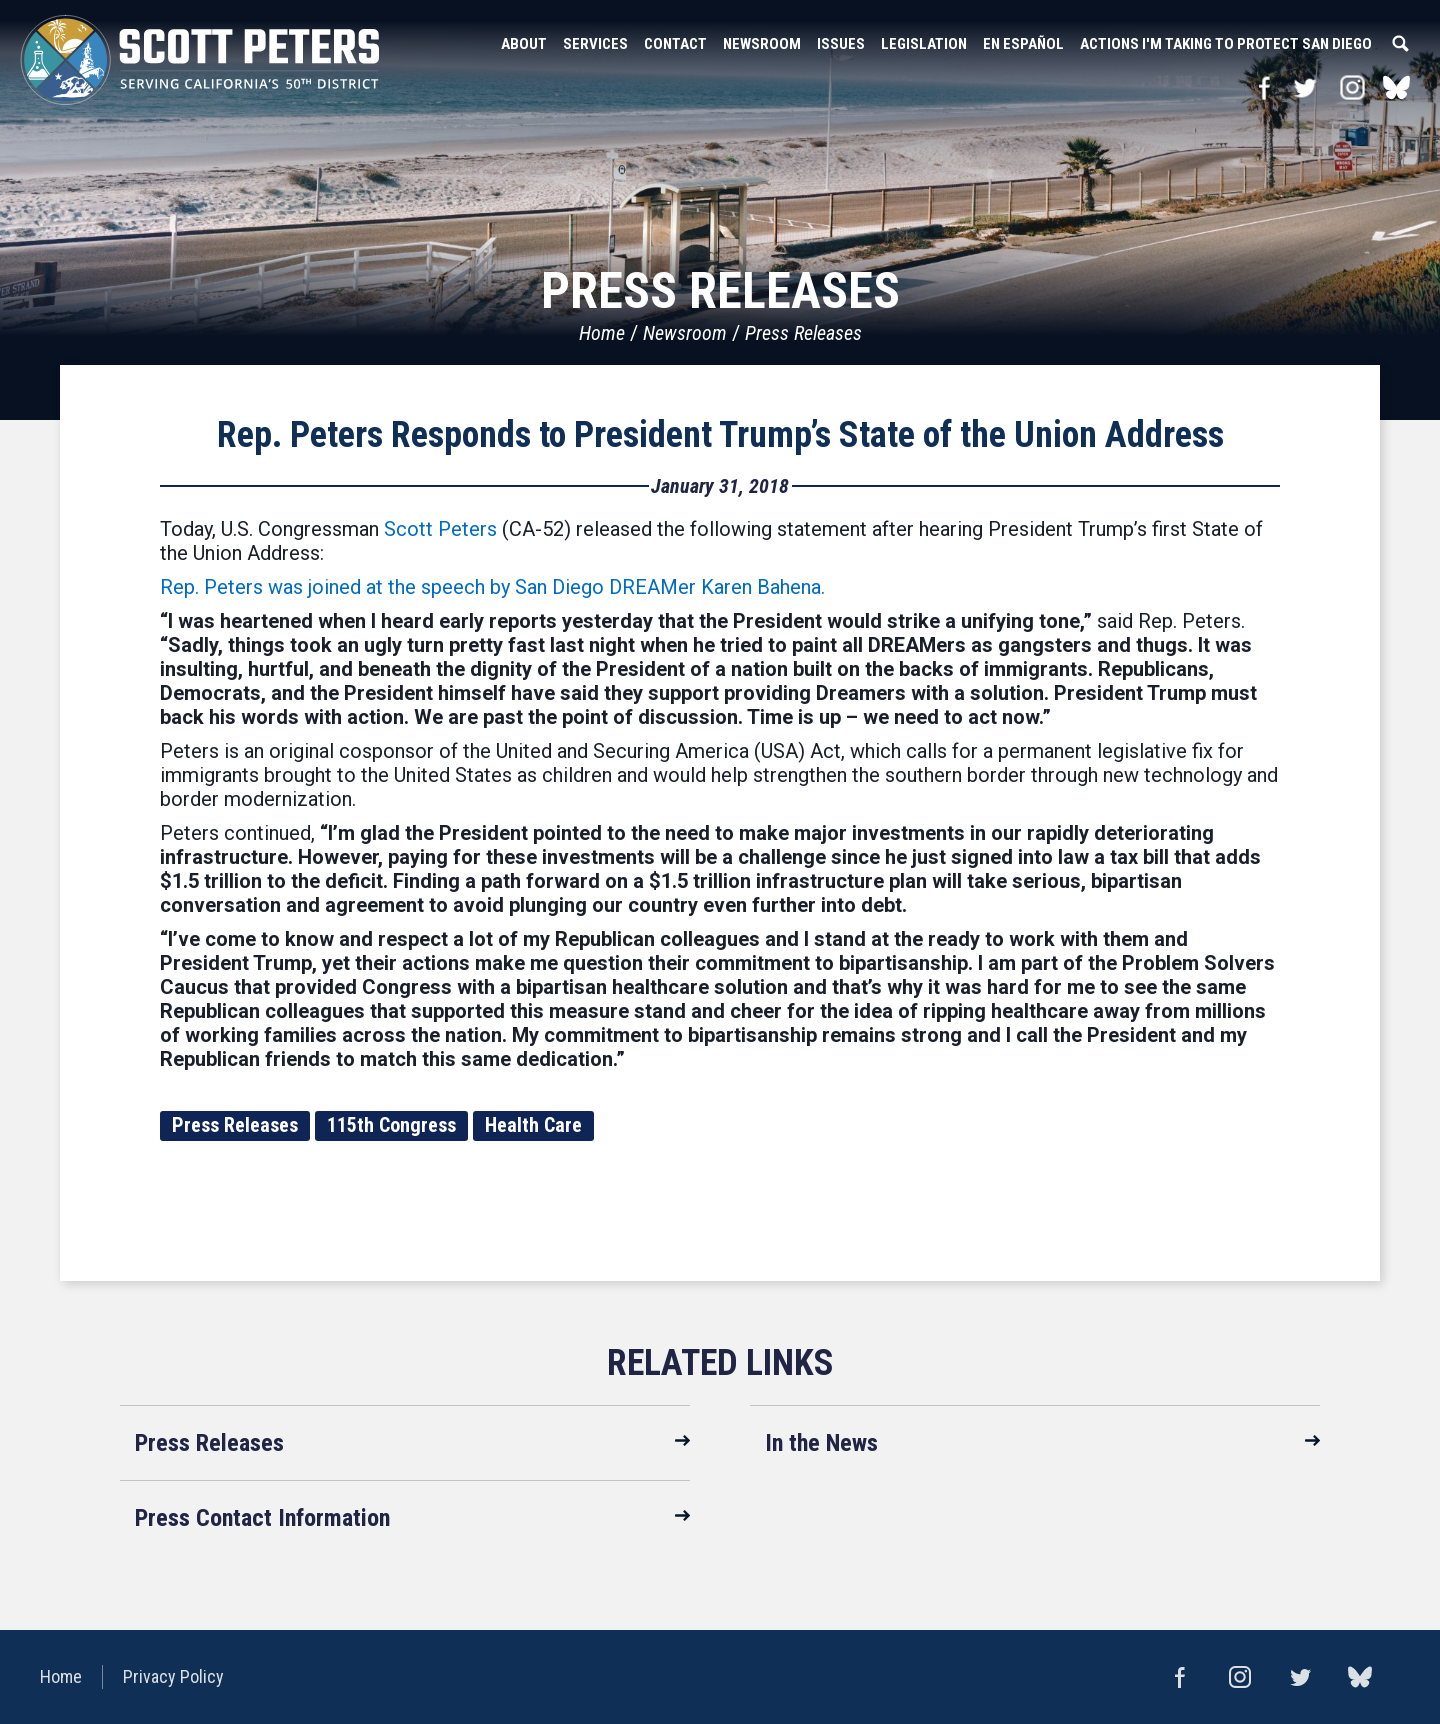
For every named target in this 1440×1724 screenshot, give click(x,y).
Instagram (1352, 87)
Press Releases (803, 333)
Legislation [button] (924, 44)
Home (602, 333)
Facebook (1264, 87)
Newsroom (685, 333)
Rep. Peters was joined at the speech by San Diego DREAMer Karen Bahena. (492, 587)
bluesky (1396, 87)
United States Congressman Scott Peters (200, 60)
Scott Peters (440, 529)
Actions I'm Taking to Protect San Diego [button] (1226, 44)
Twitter (1304, 87)
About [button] (524, 44)
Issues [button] (841, 44)
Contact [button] (675, 44)
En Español (1023, 44)
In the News (821, 1443)
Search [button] (1400, 44)
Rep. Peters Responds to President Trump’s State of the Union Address (720, 435)
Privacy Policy (173, 1676)
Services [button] (595, 44)
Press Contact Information (262, 1518)
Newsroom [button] (762, 44)
